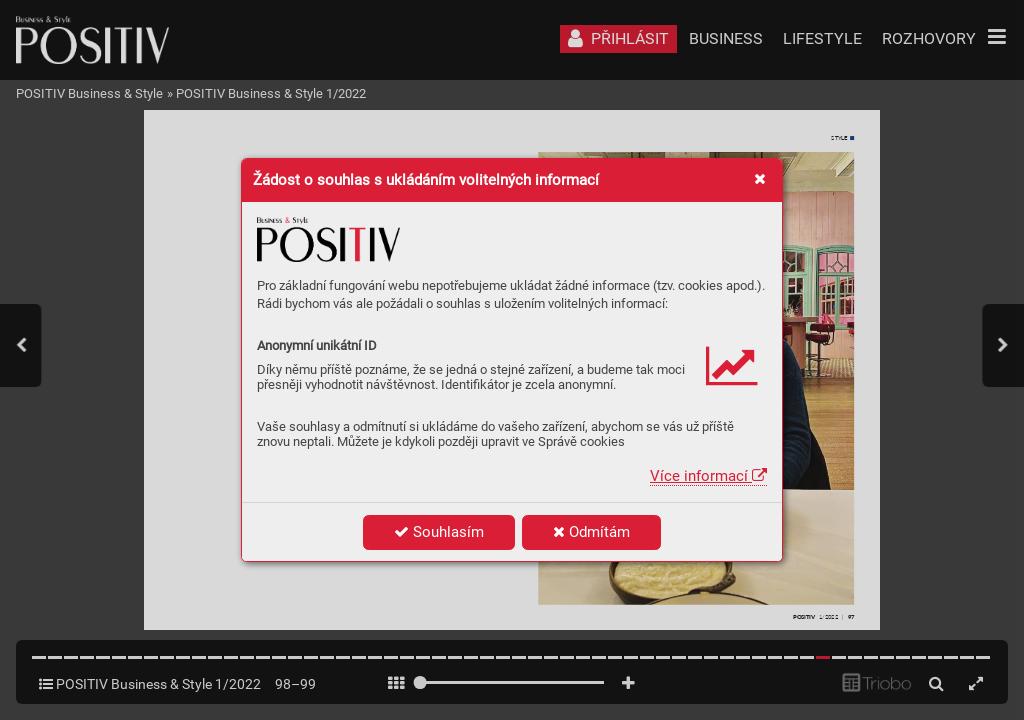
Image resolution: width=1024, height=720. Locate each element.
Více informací (708, 476)
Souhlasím (439, 532)
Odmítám (591, 532)
